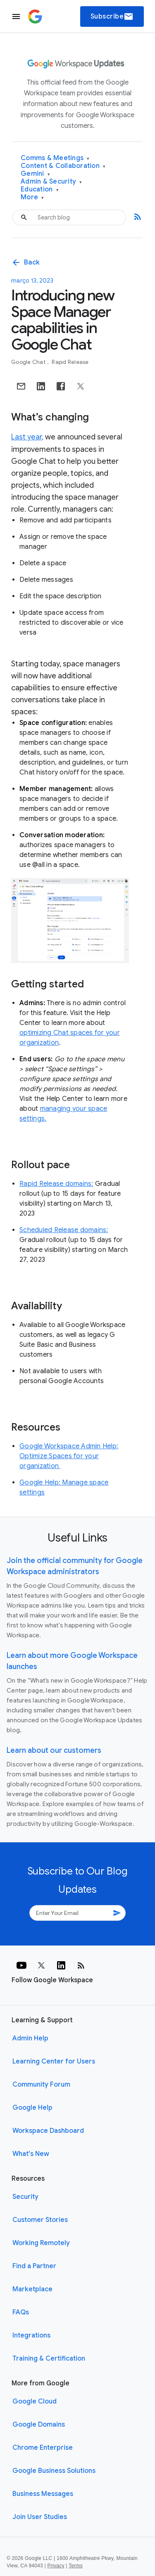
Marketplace (32, 2289)
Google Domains (38, 2424)
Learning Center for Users (53, 2061)
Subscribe (112, 16)
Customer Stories (40, 2220)
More (32, 197)
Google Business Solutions (53, 2471)
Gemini (35, 174)
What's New (30, 2154)
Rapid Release (70, 362)
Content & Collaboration (63, 166)
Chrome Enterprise (42, 2448)
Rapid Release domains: (56, 1184)
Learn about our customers (54, 1750)
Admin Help (30, 2038)
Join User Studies (39, 2517)
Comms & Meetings (55, 158)
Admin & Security (51, 182)
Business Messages (42, 2494)
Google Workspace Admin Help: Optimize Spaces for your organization (68, 1456)
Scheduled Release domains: (63, 1230)
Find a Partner (34, 2266)
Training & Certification (48, 2358)
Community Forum (41, 2084)
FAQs (20, 2312)
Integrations (31, 2335)
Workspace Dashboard (48, 2131)
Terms (76, 2566)
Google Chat (29, 362)
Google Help (32, 2108)
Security (25, 2197)
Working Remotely (41, 2243)
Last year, (27, 437)
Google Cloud (34, 2401)
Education (40, 190)
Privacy (56, 2566)
